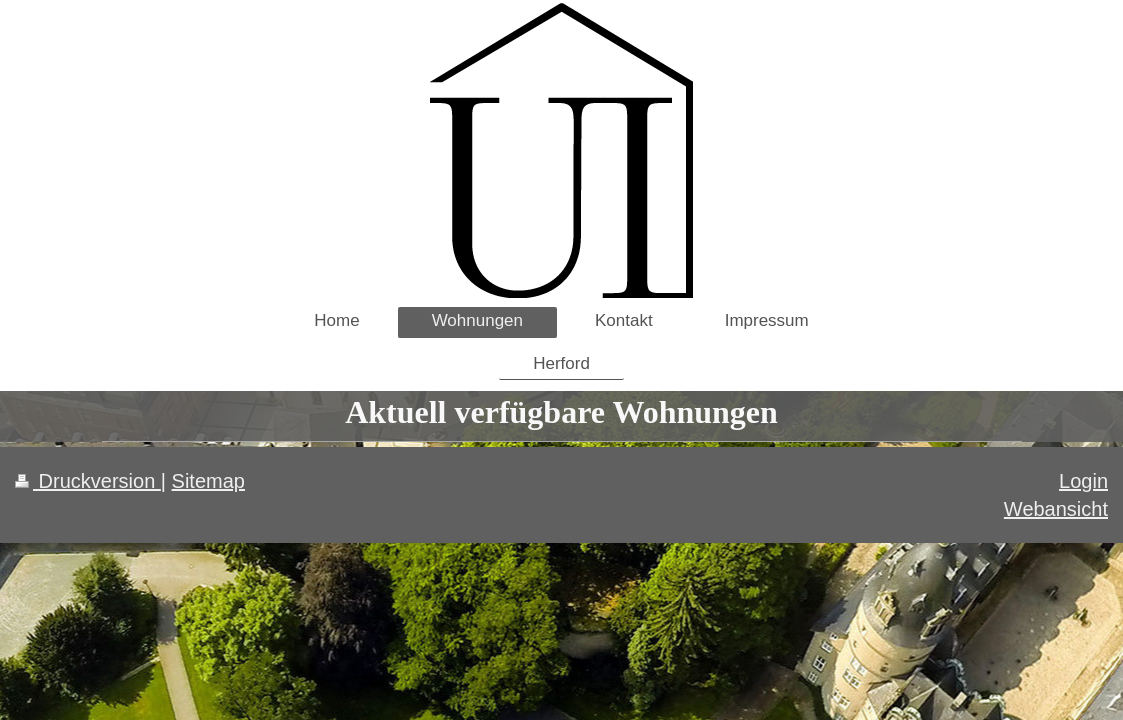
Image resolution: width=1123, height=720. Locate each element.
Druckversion (88, 481)
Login (1083, 481)
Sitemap (208, 481)
